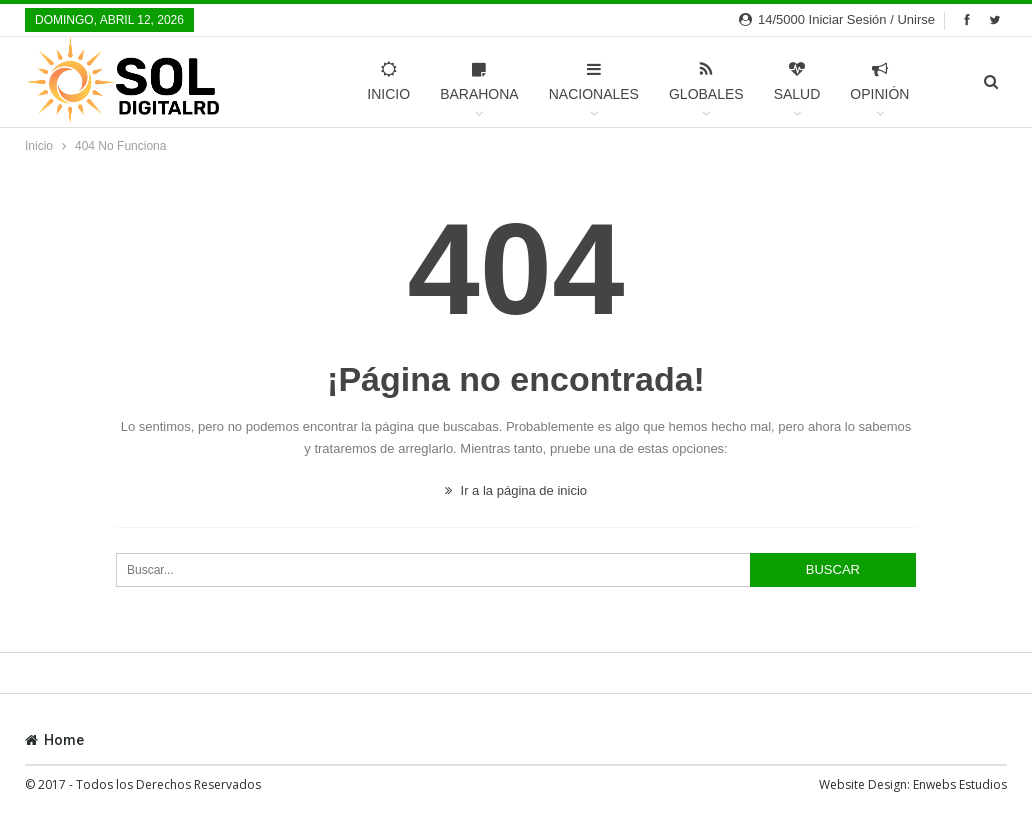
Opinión (879, 81)
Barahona (479, 81)
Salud (796, 81)
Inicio (388, 81)
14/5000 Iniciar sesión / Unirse (837, 19)
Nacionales (593, 81)
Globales (705, 81)
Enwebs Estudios (960, 784)
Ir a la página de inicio (516, 490)
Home (54, 740)
